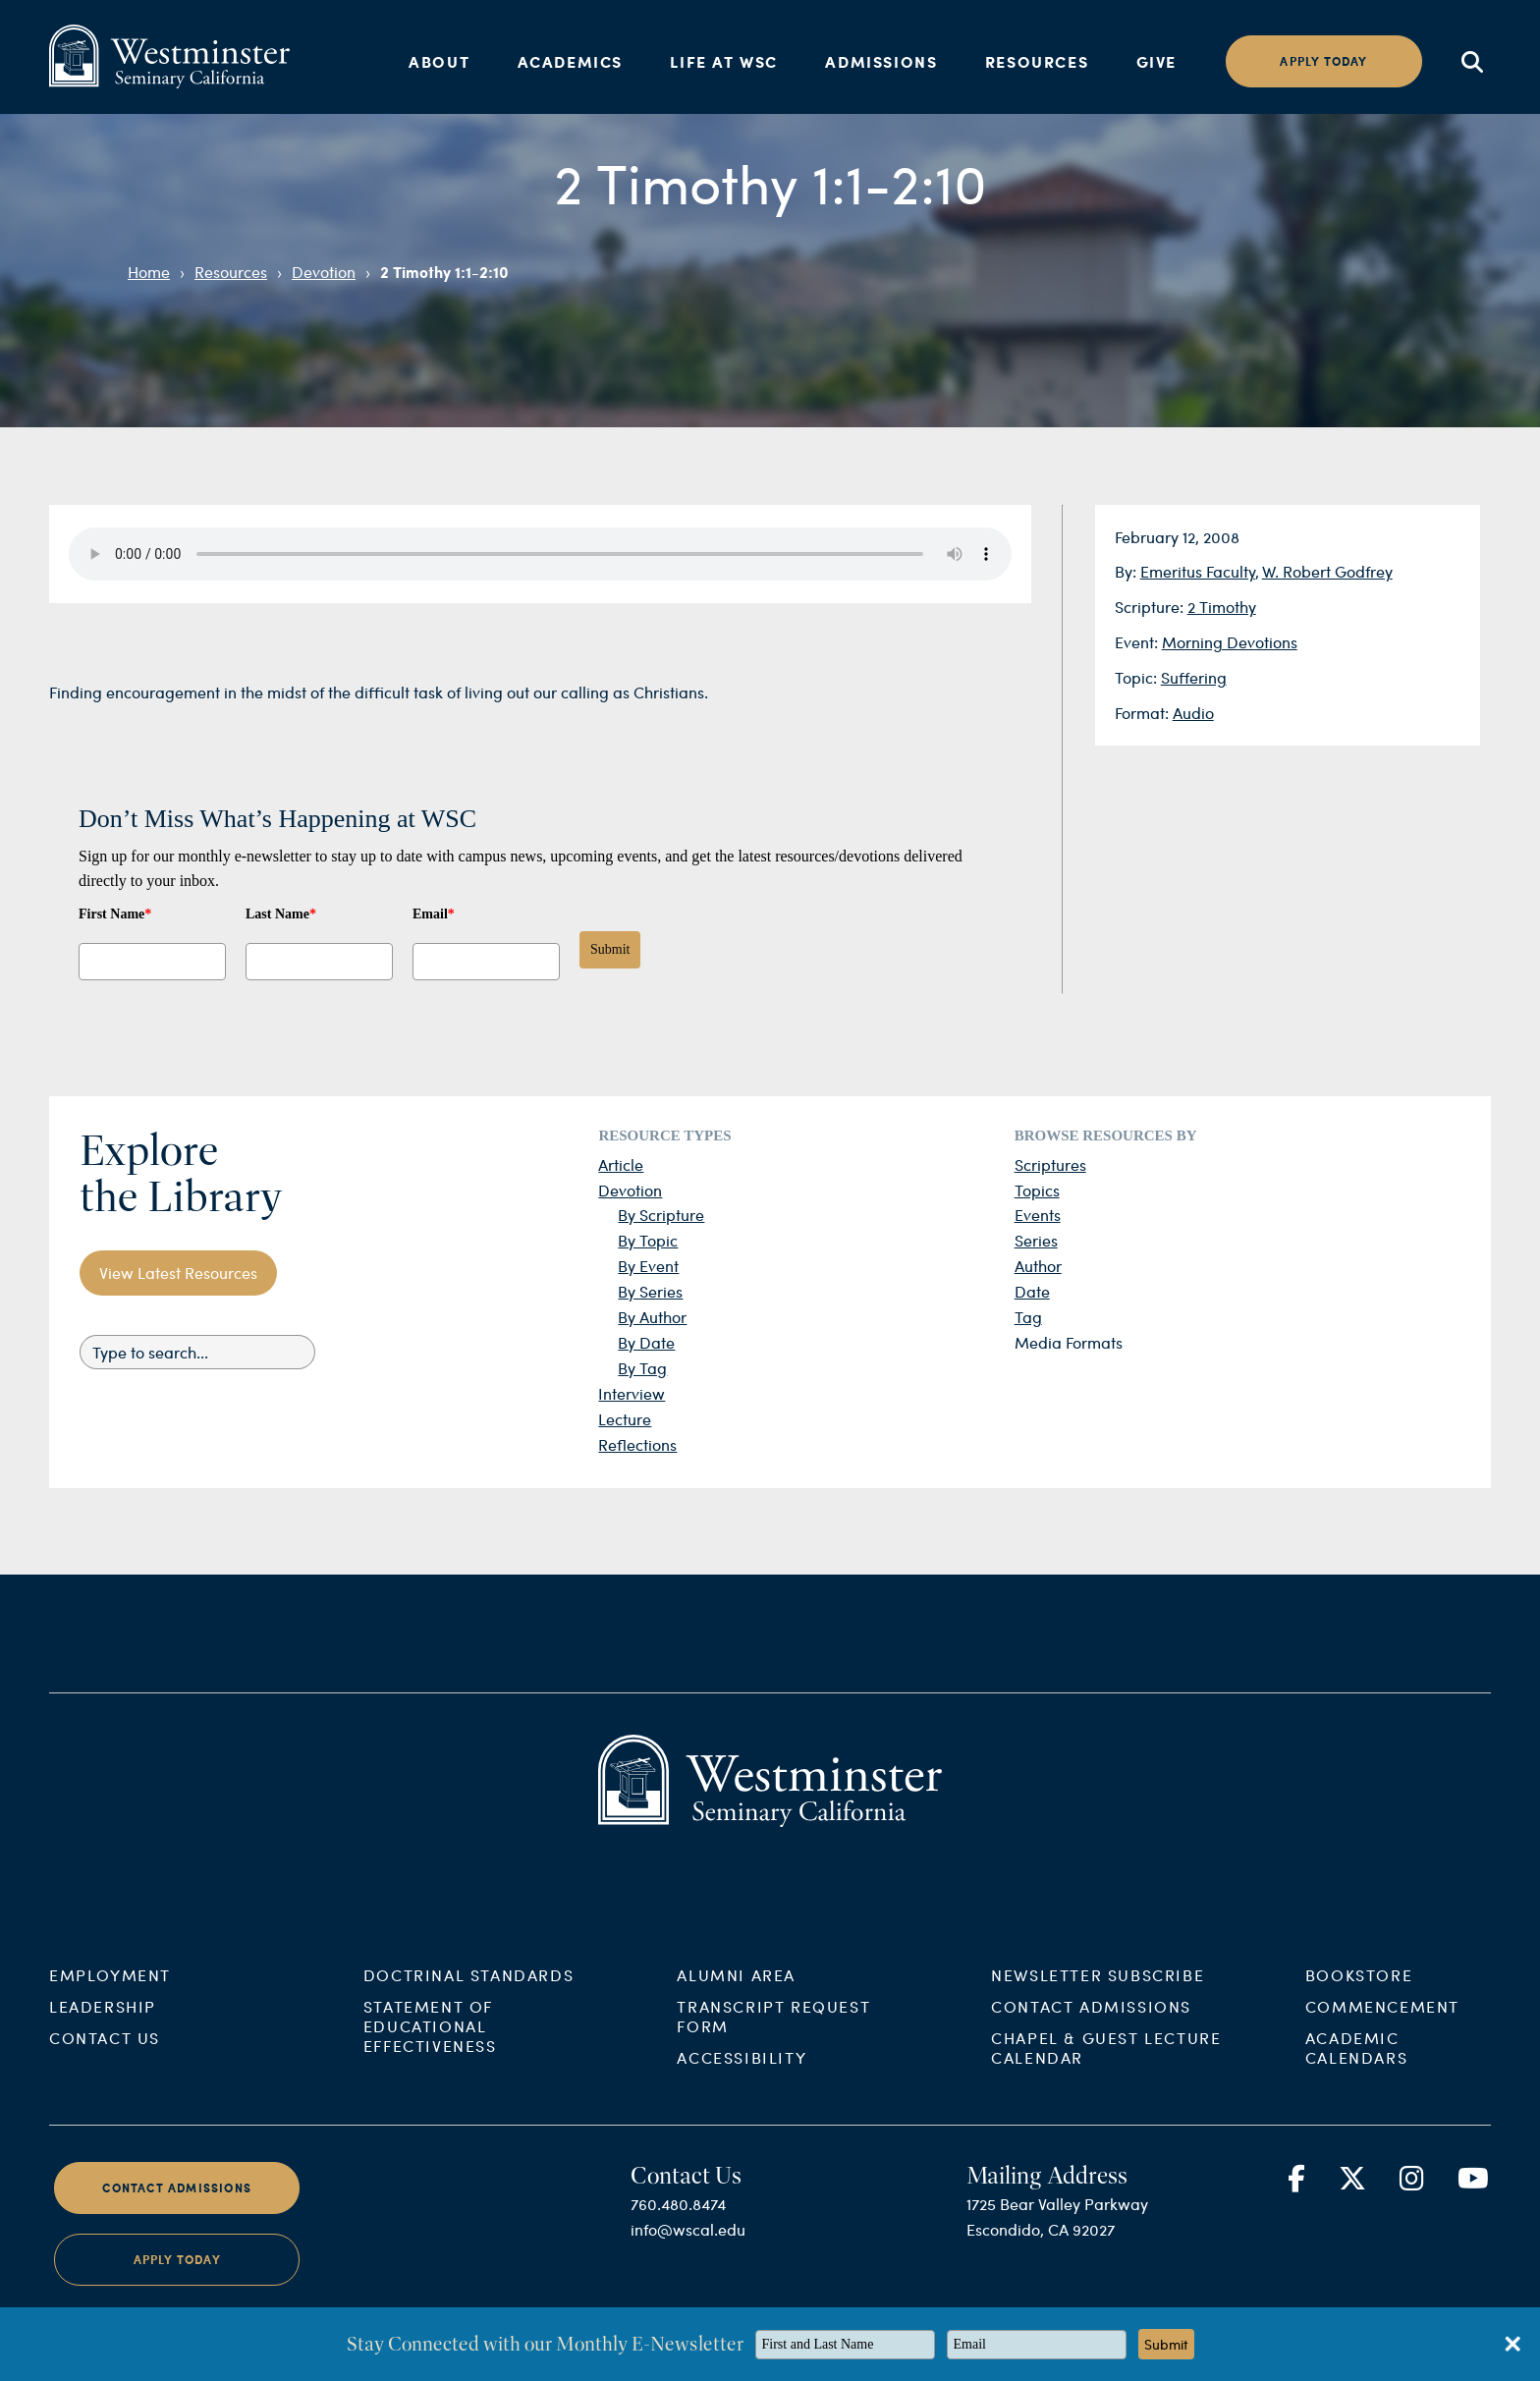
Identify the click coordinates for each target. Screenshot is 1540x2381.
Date (1032, 1291)
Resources (1036, 61)
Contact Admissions (1091, 2022)
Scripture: (1151, 606)
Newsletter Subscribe (1097, 1990)
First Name (115, 914)
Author (1038, 1265)
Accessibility (741, 2073)
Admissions (881, 61)
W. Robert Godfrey (1327, 571)
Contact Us (104, 2053)
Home (149, 271)
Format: (1144, 712)
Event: (1138, 642)
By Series (650, 1291)
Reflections (637, 1444)
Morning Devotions (1229, 642)
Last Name (281, 914)
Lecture (624, 1419)
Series (1036, 1240)
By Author (652, 1316)
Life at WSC (724, 61)
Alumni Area (736, 1990)
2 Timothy (1221, 606)
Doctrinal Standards (468, 1990)
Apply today (1323, 61)
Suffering (1194, 677)
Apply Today (177, 2276)
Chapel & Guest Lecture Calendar (1106, 2063)
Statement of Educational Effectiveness (430, 2042)
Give (1156, 61)
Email (433, 914)
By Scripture (661, 1214)
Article (620, 1164)
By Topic (648, 1240)
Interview (631, 1393)
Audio (1193, 712)
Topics (1037, 1190)
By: (1127, 571)
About (439, 61)
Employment (110, 1990)
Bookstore (1358, 1990)
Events (1038, 1214)
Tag (1028, 1316)
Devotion (324, 271)
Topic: (1138, 677)
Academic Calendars (1356, 2063)
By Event (648, 1265)
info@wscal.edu (688, 2245)
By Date (646, 1342)
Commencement (1382, 2022)
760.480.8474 (678, 2219)
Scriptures (1050, 1164)
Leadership (102, 2022)
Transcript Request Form (773, 2032)
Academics (570, 61)
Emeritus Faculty (1197, 571)
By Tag (642, 1367)
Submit (610, 949)
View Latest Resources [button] (178, 1272)
